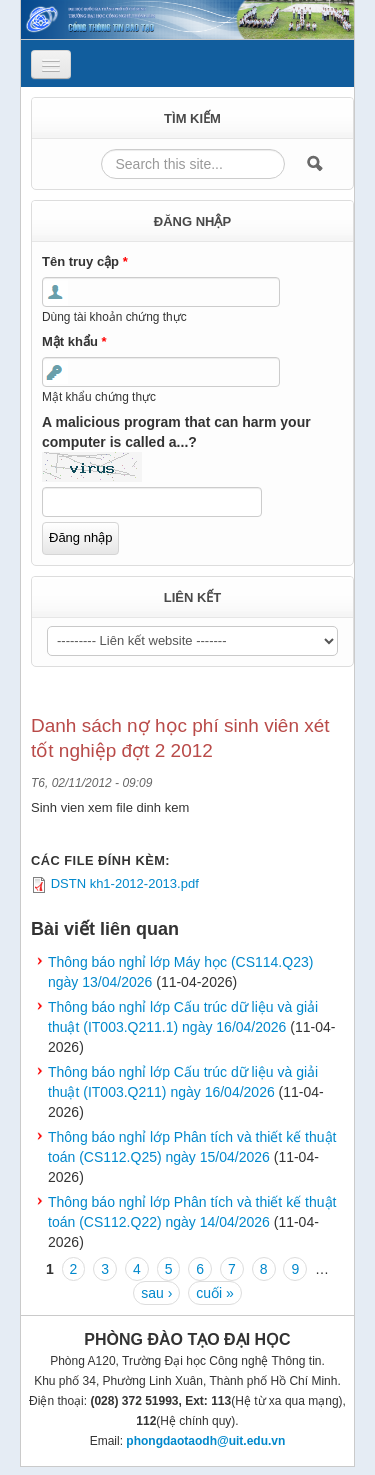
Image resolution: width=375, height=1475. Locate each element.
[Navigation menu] (51, 64)
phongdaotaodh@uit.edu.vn (205, 1441)
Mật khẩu (74, 341)
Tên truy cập (85, 261)
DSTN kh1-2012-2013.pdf (125, 883)
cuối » (215, 1293)
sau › (156, 1293)
